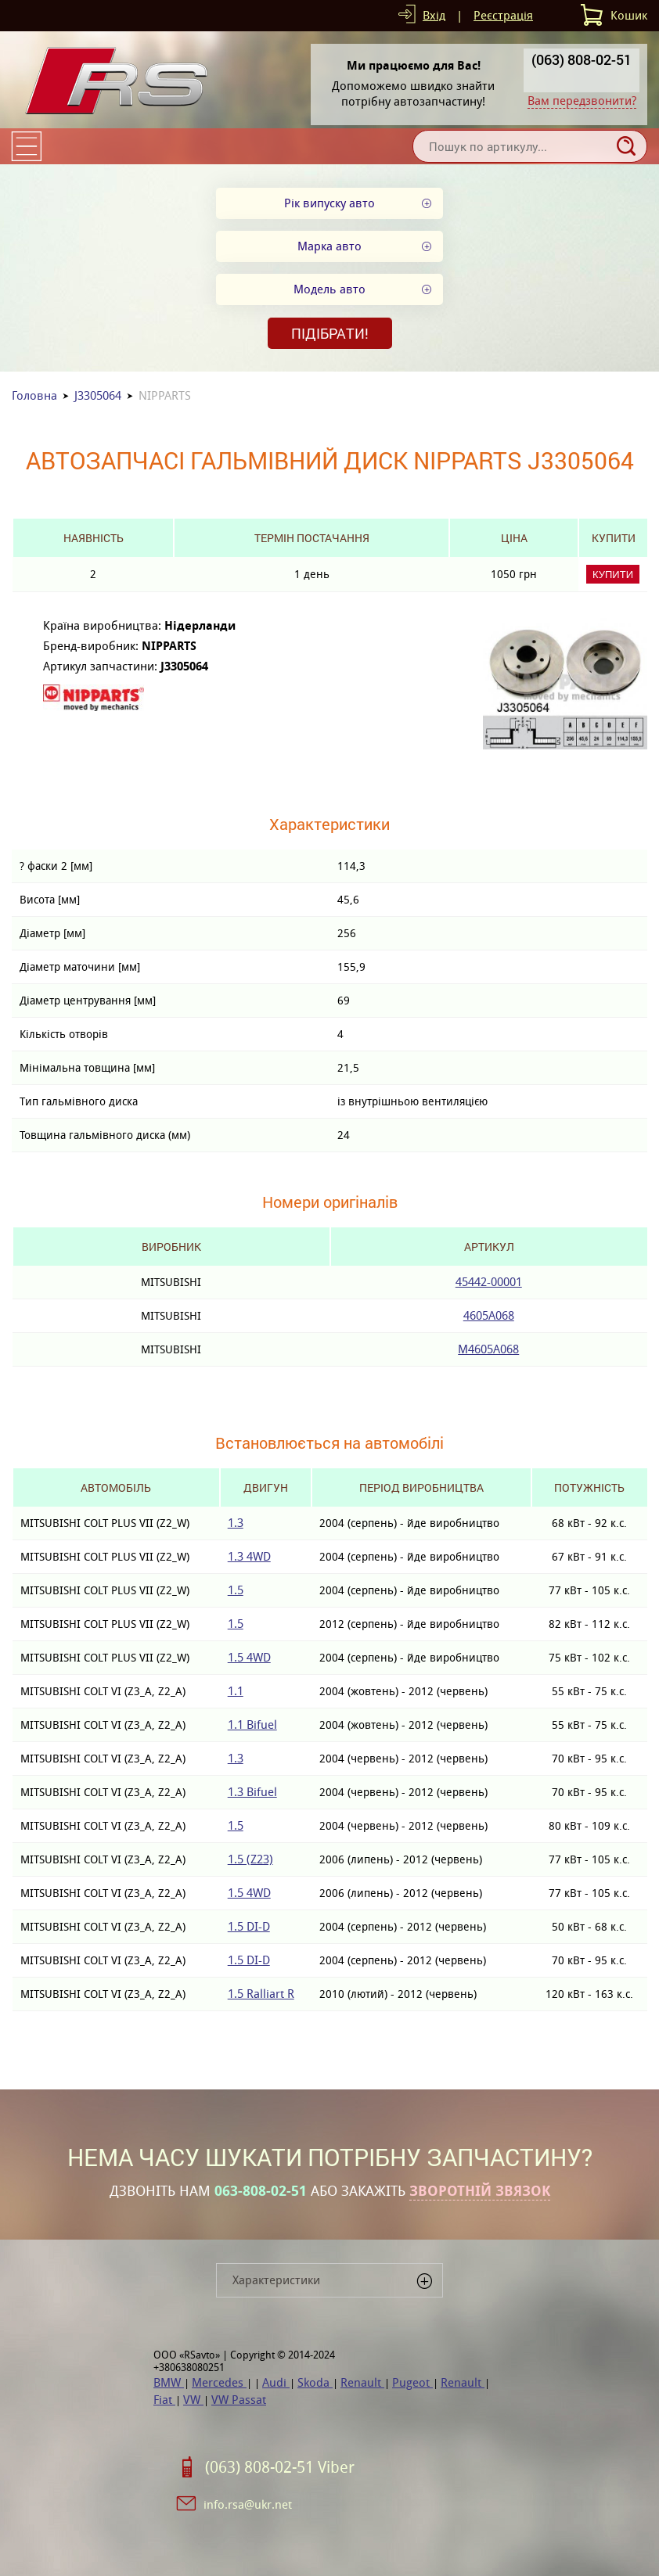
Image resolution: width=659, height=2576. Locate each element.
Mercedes (219, 2382)
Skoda (315, 2382)
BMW (168, 2382)
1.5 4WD (249, 1657)
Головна (34, 395)
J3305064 (97, 395)
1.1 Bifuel (252, 1724)
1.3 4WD (249, 1556)
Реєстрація (503, 15)
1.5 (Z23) (250, 1859)
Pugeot (412, 2382)
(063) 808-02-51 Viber (280, 2467)
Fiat (164, 2399)
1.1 (235, 1690)
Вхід (434, 15)
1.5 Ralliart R (261, 1993)
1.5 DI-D (249, 1926)
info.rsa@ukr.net (247, 2504)
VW (193, 2399)
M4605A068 (488, 1349)
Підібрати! (330, 333)
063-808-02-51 (260, 2191)
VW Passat (238, 2399)
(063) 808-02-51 (581, 59)
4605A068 (488, 1315)
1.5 (235, 1590)
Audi (276, 2382)
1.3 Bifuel (252, 1791)
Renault (362, 2382)
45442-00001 (489, 1281)
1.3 (235, 1522)
